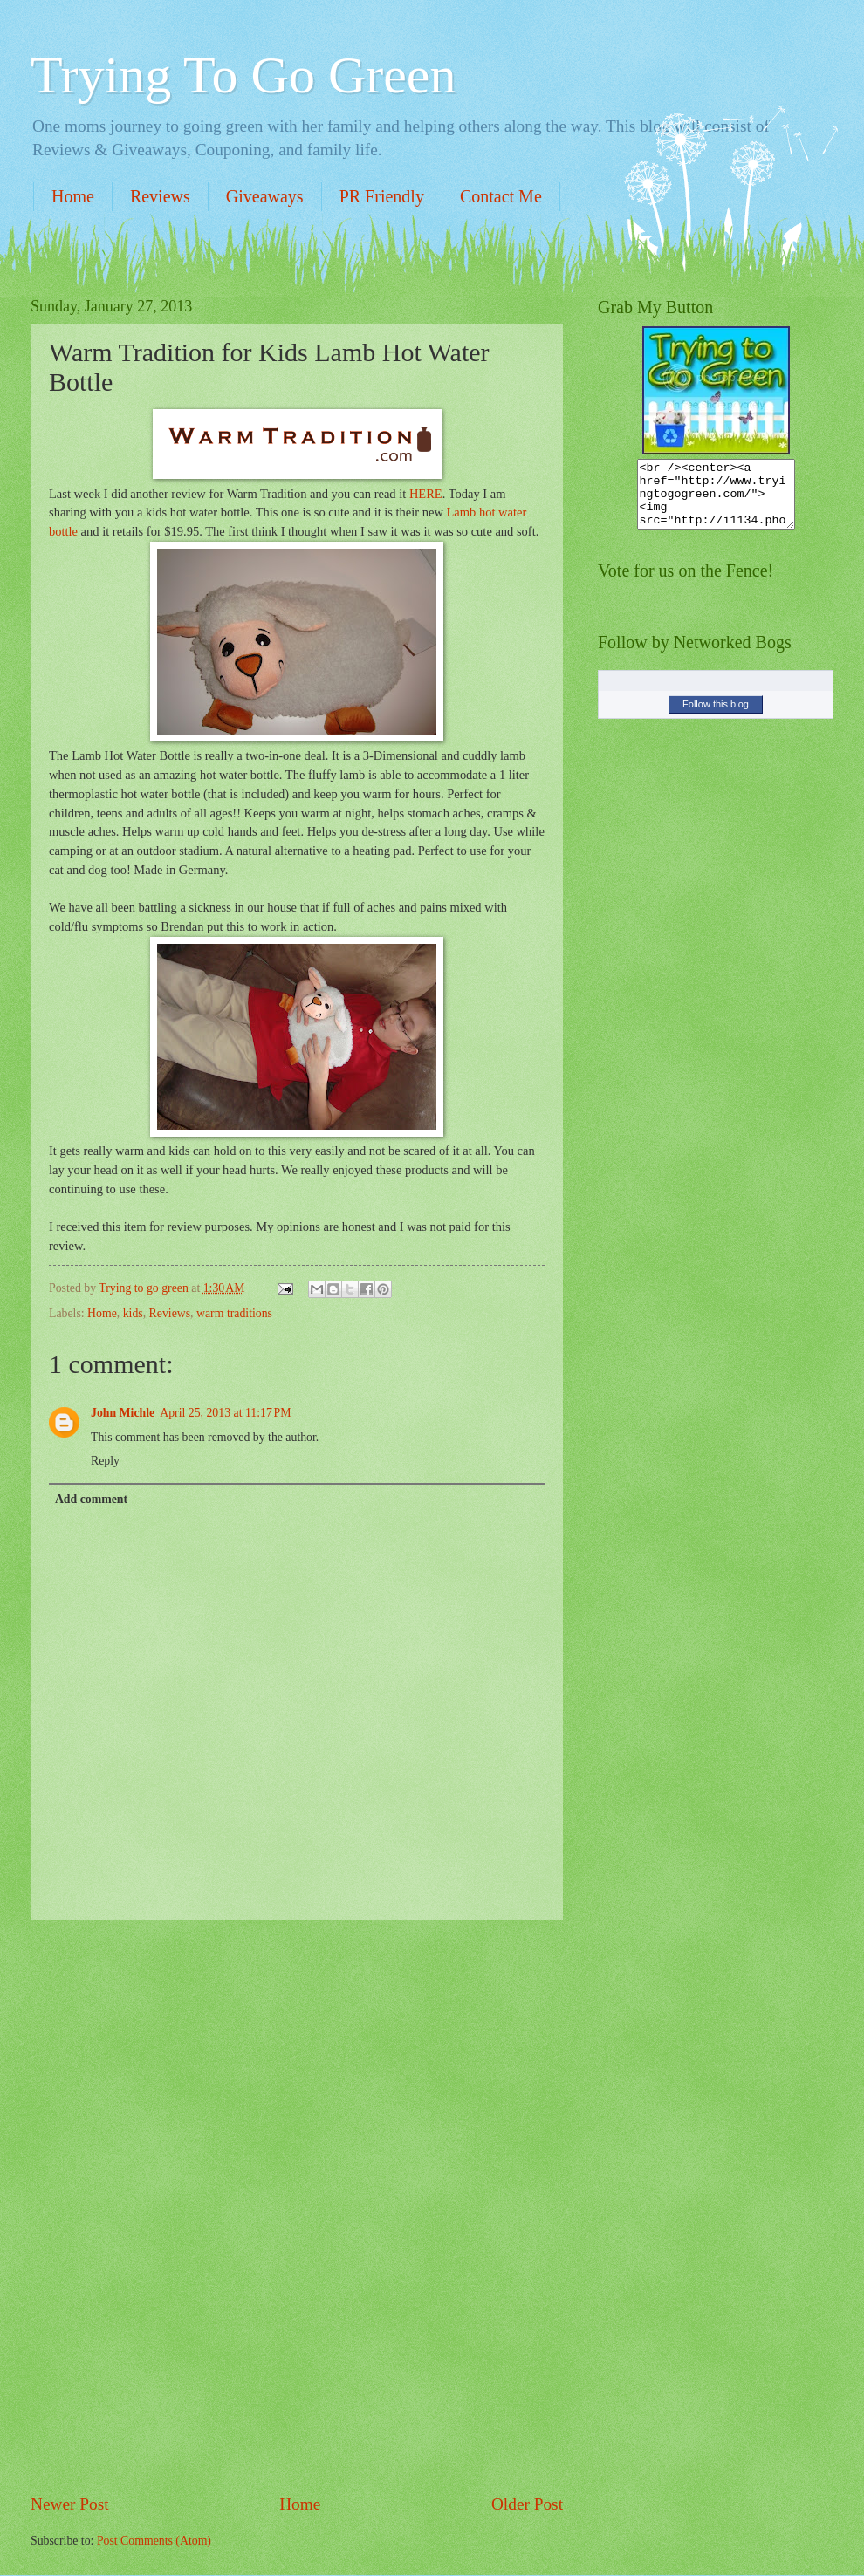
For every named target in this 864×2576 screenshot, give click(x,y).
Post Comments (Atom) (154, 2540)
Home (72, 196)
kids (133, 1313)
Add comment (91, 1499)
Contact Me (501, 196)
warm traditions (234, 1313)
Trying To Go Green (243, 75)
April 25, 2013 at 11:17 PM (225, 1412)
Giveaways (265, 196)
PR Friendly (381, 196)
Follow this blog (715, 717)
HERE (425, 494)
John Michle (122, 1412)
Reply (105, 1460)
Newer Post (70, 2504)
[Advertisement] (296, 2206)
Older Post (527, 2504)
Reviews (160, 196)
